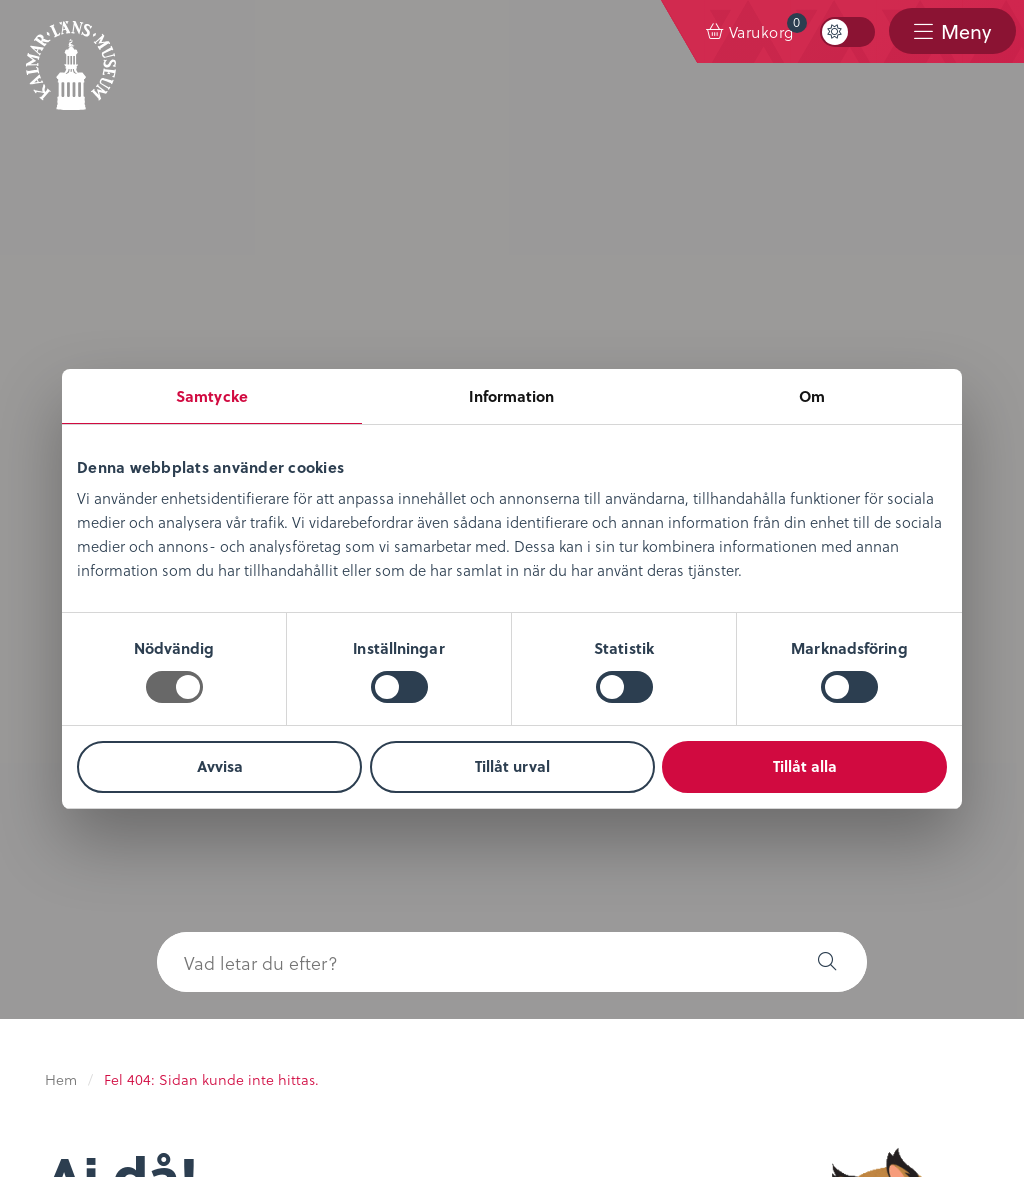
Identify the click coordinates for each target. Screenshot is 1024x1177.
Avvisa (220, 766)
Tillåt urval (512, 766)
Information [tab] (511, 396)
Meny (965, 31)
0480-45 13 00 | (489, 1094)
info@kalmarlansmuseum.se (650, 1094)
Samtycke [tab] (212, 396)
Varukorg (768, 27)
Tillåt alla (805, 766)
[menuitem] (750, 32)
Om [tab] (812, 396)
